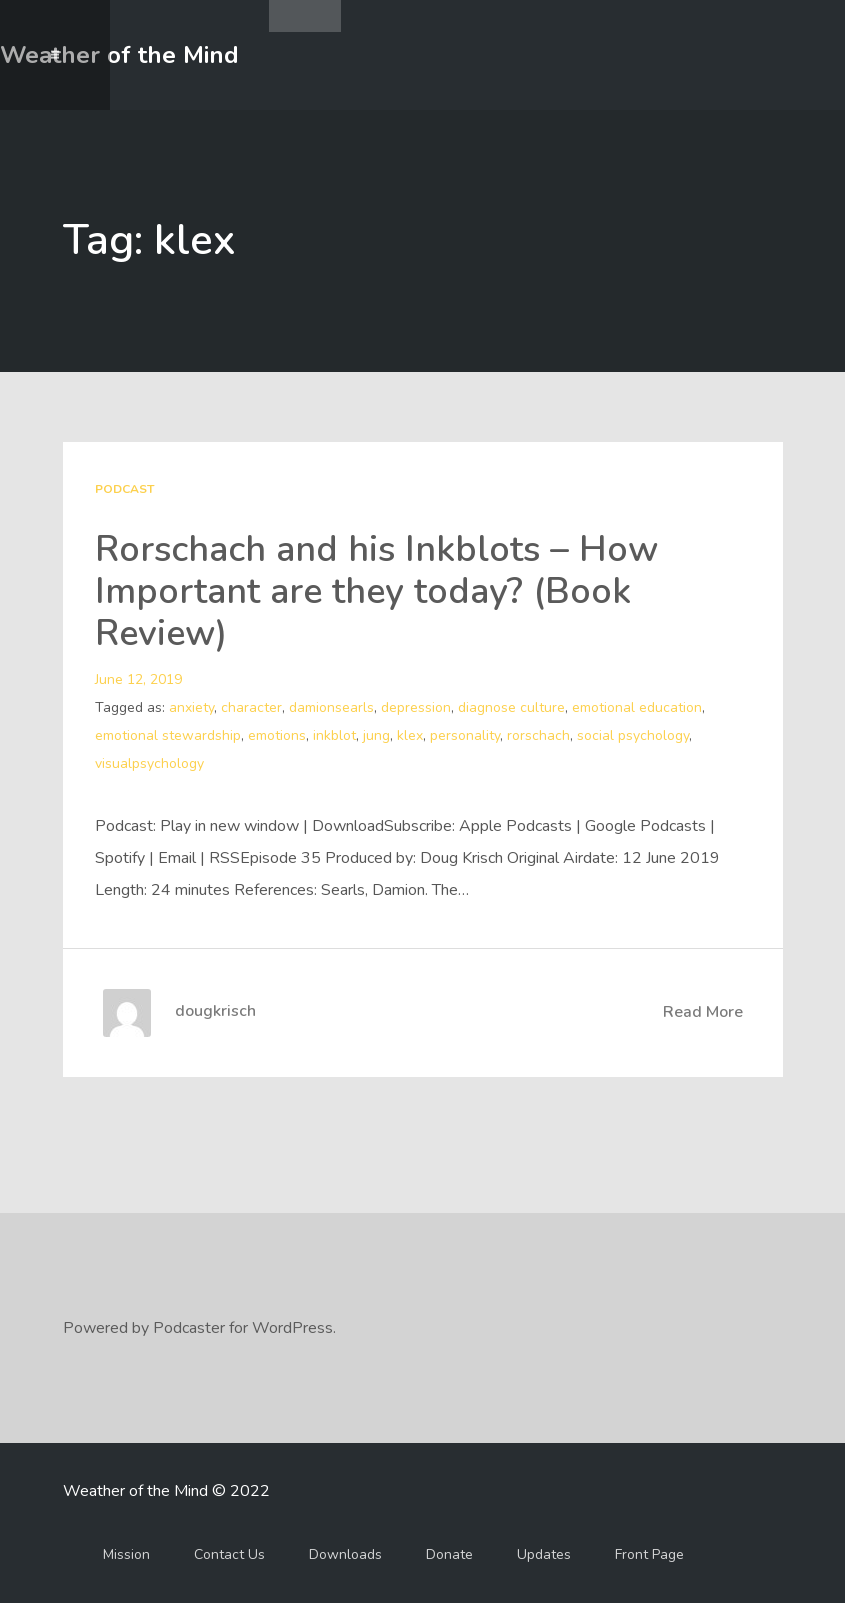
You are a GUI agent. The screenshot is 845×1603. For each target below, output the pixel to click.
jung (376, 735)
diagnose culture (511, 707)
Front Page (649, 1554)
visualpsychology (149, 763)
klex (410, 735)
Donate (449, 1554)
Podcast (124, 489)
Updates (544, 1554)
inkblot (334, 735)
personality (465, 735)
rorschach (538, 735)
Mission (126, 1554)
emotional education (637, 707)
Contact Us (229, 1554)
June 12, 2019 (138, 679)
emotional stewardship (168, 735)
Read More (703, 1012)
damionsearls (331, 707)
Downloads (345, 1554)
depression (416, 707)
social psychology (633, 735)
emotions (277, 735)
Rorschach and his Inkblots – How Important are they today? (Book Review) (376, 591)
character (251, 707)
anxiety (191, 707)
